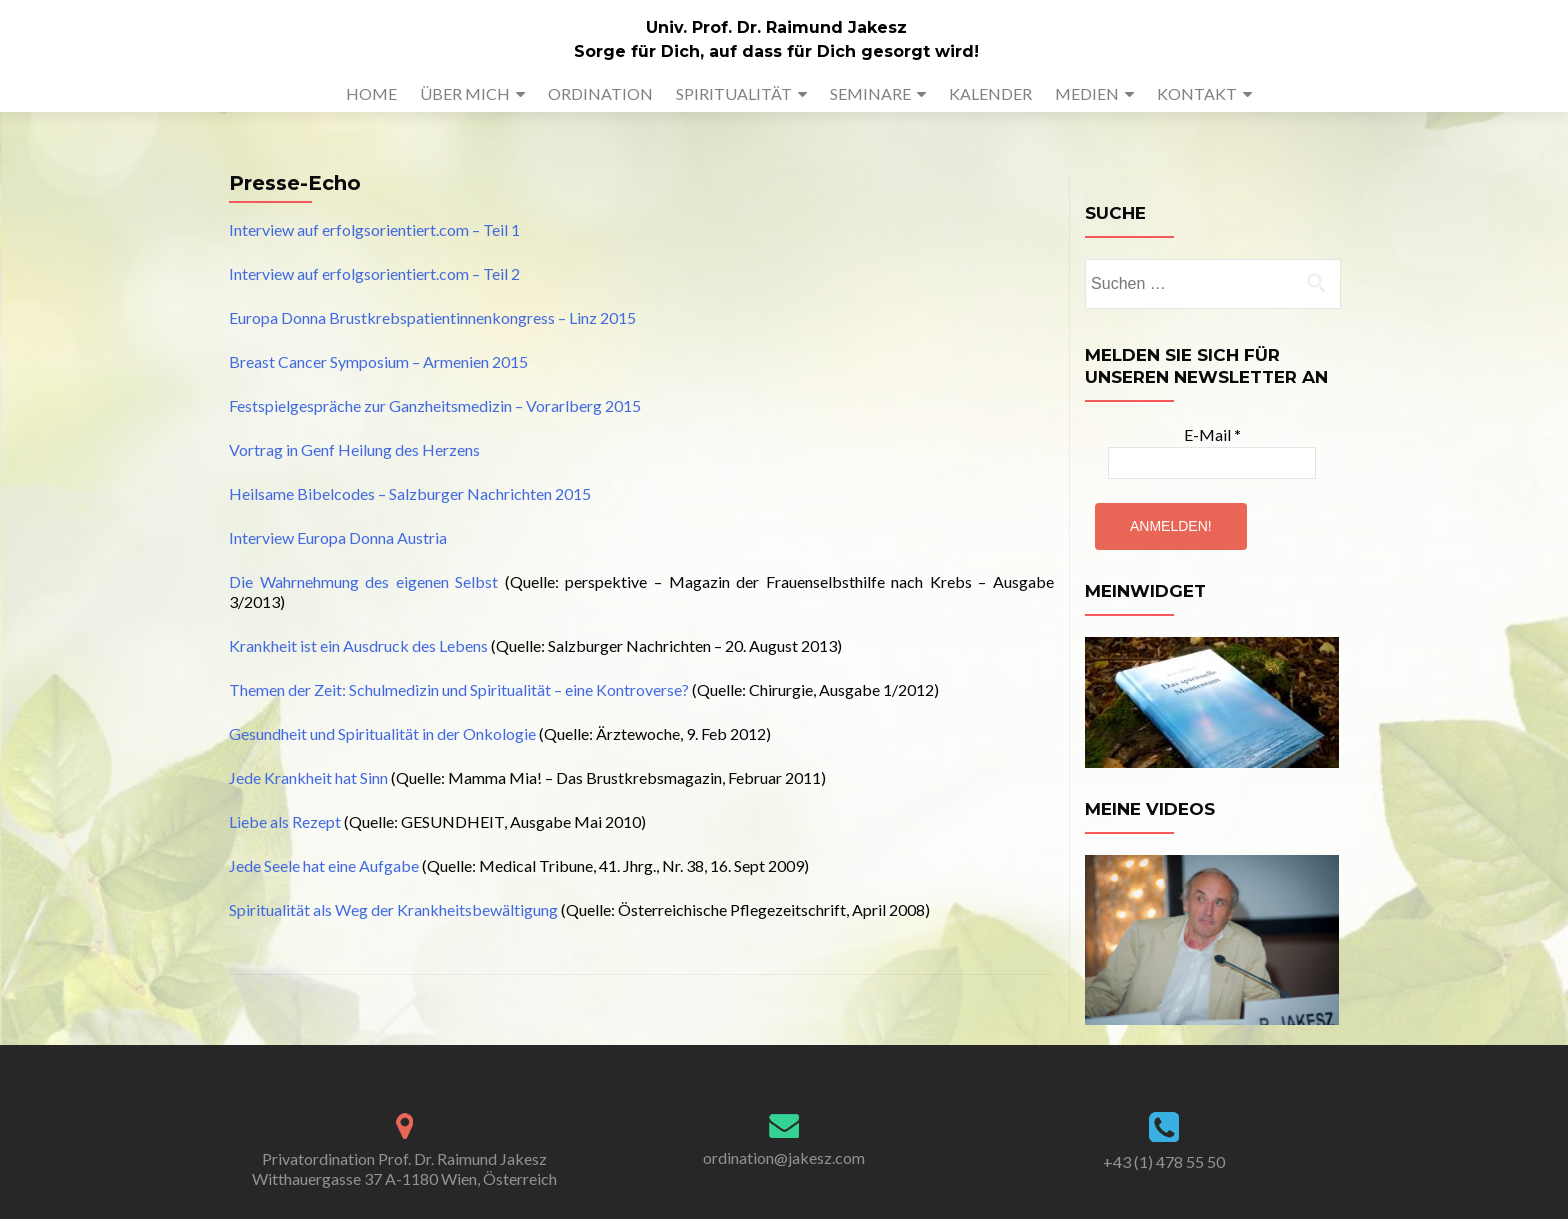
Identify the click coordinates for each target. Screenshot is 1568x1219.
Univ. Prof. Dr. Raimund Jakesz (776, 27)
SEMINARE (870, 93)
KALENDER (990, 93)
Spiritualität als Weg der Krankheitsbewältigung (393, 909)
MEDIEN (1087, 93)
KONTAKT (1197, 93)
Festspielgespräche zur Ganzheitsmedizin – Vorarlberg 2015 (435, 405)
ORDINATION (600, 93)
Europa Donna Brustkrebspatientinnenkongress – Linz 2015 (432, 317)
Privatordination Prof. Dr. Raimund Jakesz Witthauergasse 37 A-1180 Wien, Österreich (404, 1168)
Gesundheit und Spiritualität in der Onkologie (382, 733)
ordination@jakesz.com (784, 1157)
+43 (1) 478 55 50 (1164, 1161)
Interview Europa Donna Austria (338, 537)
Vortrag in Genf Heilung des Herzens (354, 449)
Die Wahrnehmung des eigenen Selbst (363, 581)
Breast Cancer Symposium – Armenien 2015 (378, 361)
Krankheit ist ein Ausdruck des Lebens (358, 645)
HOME (371, 93)
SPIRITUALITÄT (734, 93)
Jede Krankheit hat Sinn (308, 777)
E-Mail (1212, 434)
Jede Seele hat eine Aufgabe (324, 865)
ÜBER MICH (465, 93)
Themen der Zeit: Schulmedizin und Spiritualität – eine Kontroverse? (459, 689)
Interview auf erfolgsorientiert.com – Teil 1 (374, 229)
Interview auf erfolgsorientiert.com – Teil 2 (374, 273)
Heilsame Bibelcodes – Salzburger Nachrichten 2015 (410, 493)
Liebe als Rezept (285, 821)
